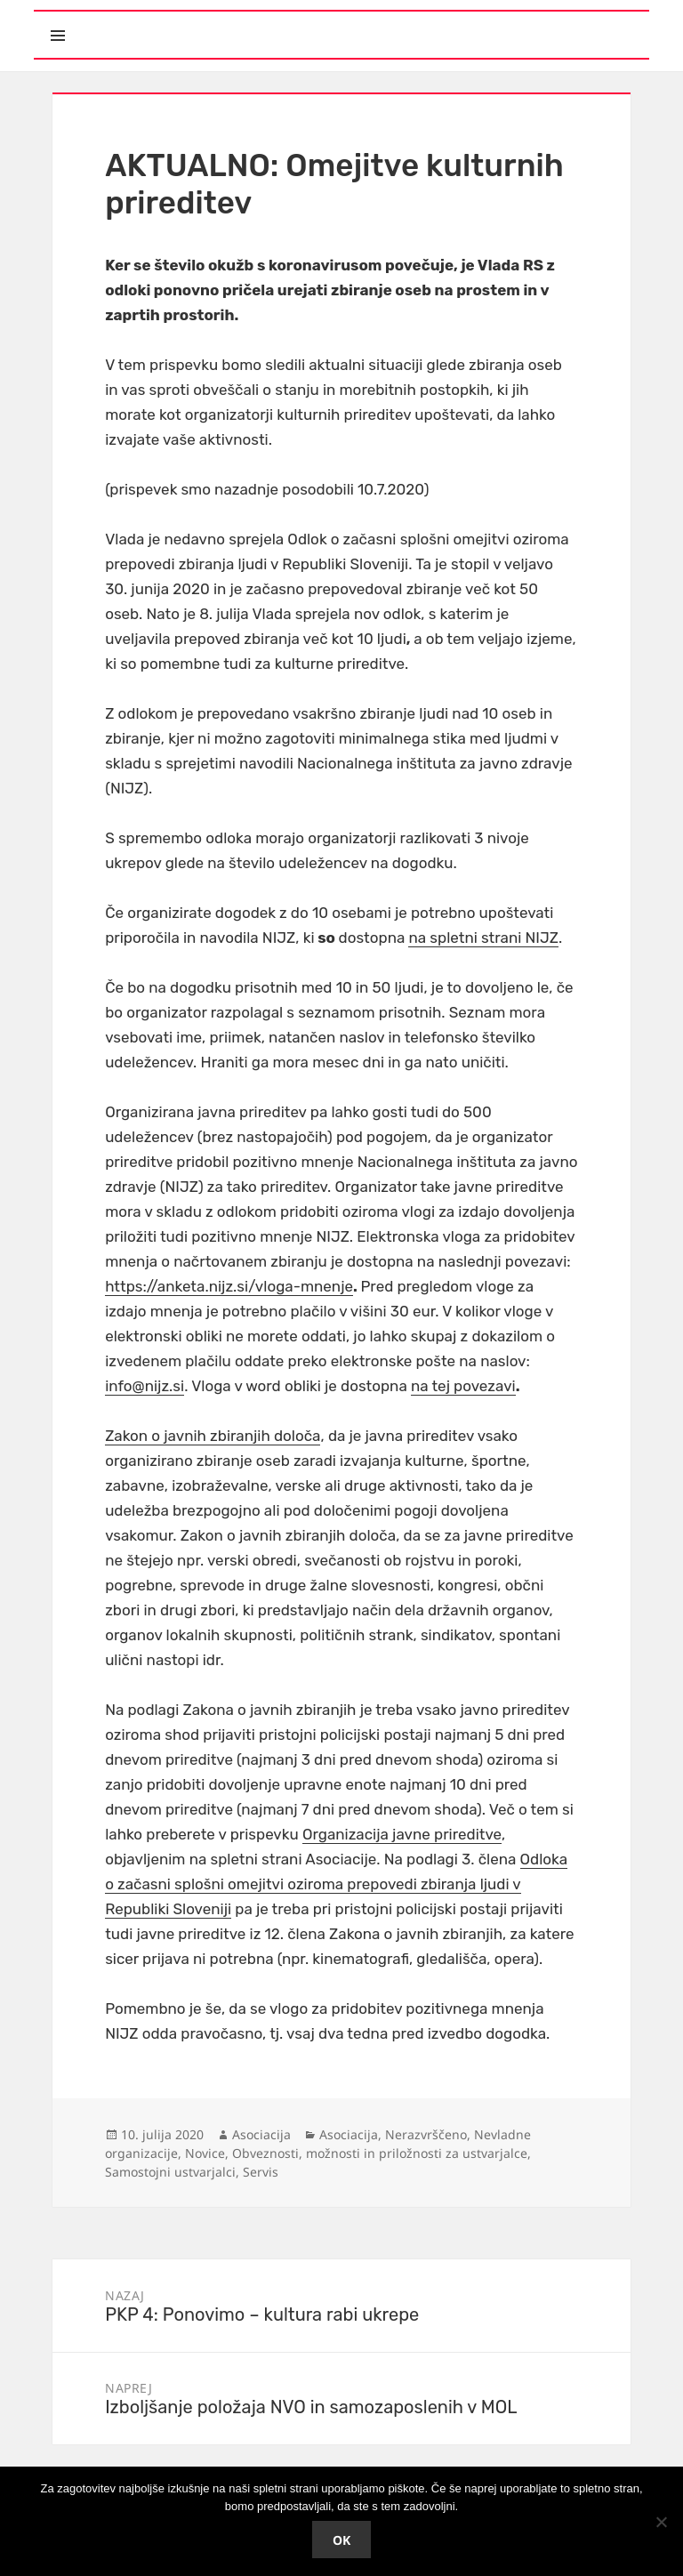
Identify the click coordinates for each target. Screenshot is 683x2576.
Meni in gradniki (139, 20)
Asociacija (261, 2134)
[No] (661, 2522)
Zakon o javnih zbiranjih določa (212, 1436)
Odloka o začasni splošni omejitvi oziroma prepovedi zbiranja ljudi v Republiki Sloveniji (336, 1884)
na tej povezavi (463, 1386)
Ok (341, 2540)
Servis (260, 2171)
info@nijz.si (144, 1386)
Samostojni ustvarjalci (170, 2171)
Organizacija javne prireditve (402, 1834)
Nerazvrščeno (426, 2134)
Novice (205, 2153)
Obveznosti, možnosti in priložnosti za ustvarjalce (379, 2153)
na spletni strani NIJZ (483, 937)
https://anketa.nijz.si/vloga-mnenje (229, 1286)
